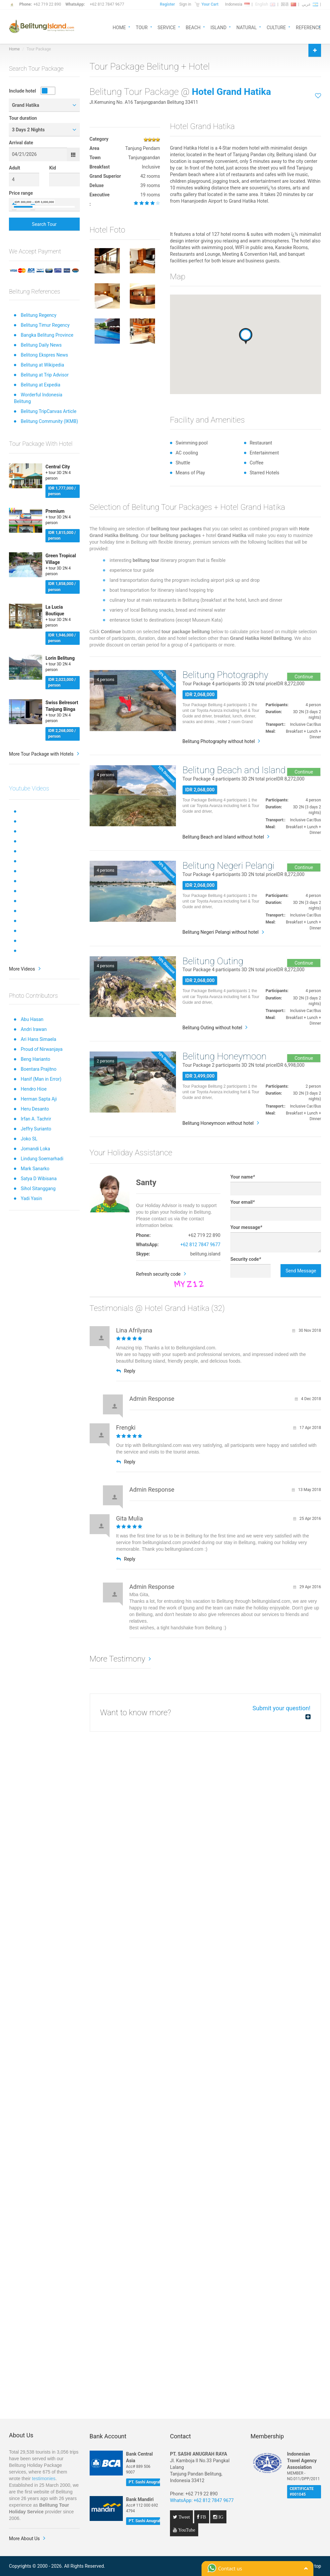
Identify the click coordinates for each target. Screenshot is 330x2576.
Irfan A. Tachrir (36, 1118)
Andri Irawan (33, 1029)
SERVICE (167, 27)
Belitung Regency (38, 315)
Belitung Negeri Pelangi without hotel (221, 932)
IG (220, 2517)
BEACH (193, 27)
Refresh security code (158, 1274)
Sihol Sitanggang (38, 1188)
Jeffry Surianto (36, 1128)
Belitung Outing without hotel (212, 1027)
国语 (288, 4)
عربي (310, 4)
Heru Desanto (35, 1109)
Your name (242, 1177)
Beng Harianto (35, 1059)
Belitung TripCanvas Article (48, 411)
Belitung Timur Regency (45, 325)
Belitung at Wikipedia (42, 365)
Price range (21, 193)
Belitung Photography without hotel (219, 741)
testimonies (43, 2478)
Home (14, 49)
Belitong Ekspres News (44, 355)
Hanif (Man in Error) (41, 1079)
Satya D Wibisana (38, 1178)
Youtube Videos (29, 788)
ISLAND (218, 27)
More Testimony (117, 1659)
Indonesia (237, 4)
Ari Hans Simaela (38, 1039)
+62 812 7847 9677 (107, 4)
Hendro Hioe (33, 1089)
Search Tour (44, 224)
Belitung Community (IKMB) (49, 421)
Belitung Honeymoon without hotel (218, 1123)
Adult (14, 167)
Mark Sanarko (35, 1168)
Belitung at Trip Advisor (44, 374)
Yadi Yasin (31, 1198)
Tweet (183, 2517)
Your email (242, 1202)
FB (202, 2517)
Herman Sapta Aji (39, 1099)
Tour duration (23, 118)
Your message (246, 1227)
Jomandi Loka (35, 1148)
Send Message (301, 1270)
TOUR (142, 27)
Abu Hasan (32, 1019)
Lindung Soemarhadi (42, 1158)
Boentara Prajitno (38, 1069)
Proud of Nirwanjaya (41, 1049)
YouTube (186, 2530)
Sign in (185, 4)
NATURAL (246, 27)
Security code (245, 1259)
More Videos (22, 969)
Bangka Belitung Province (47, 335)
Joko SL (29, 1138)
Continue (303, 676)
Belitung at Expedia (40, 384)
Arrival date (21, 142)
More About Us (24, 2538)
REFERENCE (308, 27)
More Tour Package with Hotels (41, 754)
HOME (119, 27)
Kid (52, 167)
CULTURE (276, 27)
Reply (125, 1371)
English (265, 4)
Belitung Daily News (41, 345)
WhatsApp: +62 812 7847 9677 (202, 2500)
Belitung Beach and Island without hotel (223, 837)
